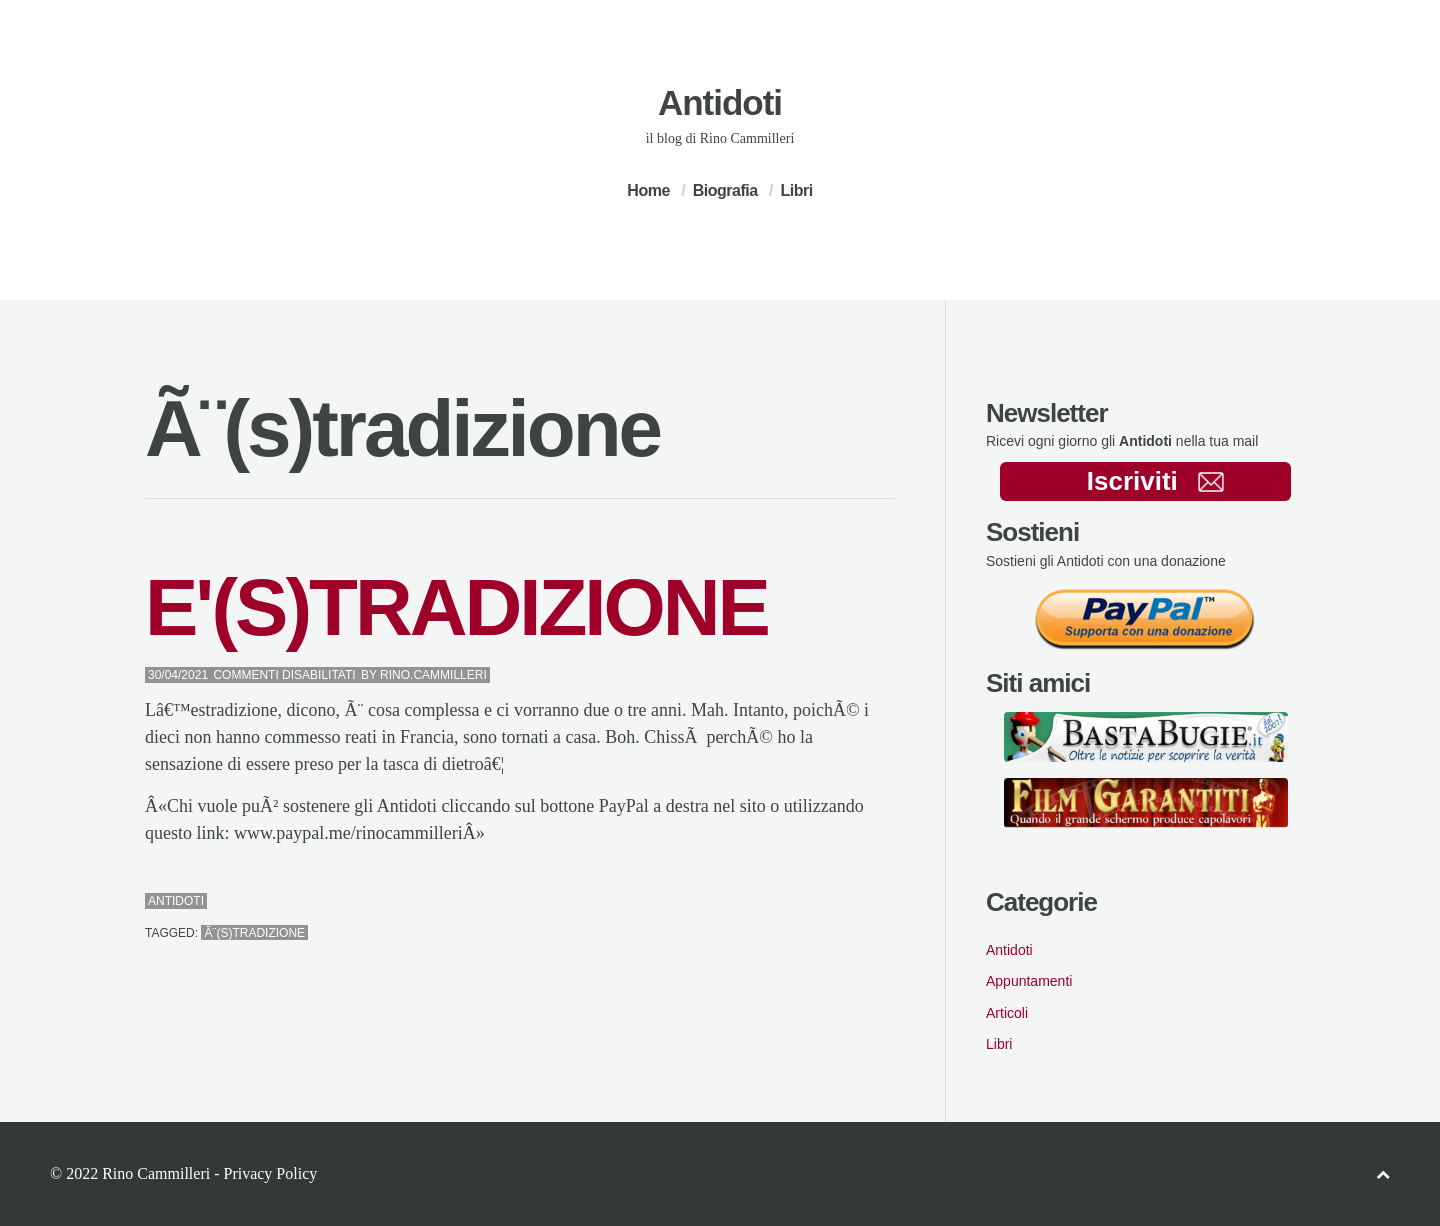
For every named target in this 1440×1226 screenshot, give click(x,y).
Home (648, 190)
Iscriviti (1155, 481)
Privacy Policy (270, 1173)
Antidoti (720, 102)
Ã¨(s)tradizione (254, 933)
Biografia (725, 190)
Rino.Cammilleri (433, 675)
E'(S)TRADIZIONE (456, 607)
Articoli (1007, 1013)
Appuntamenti (1029, 981)
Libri (796, 190)
